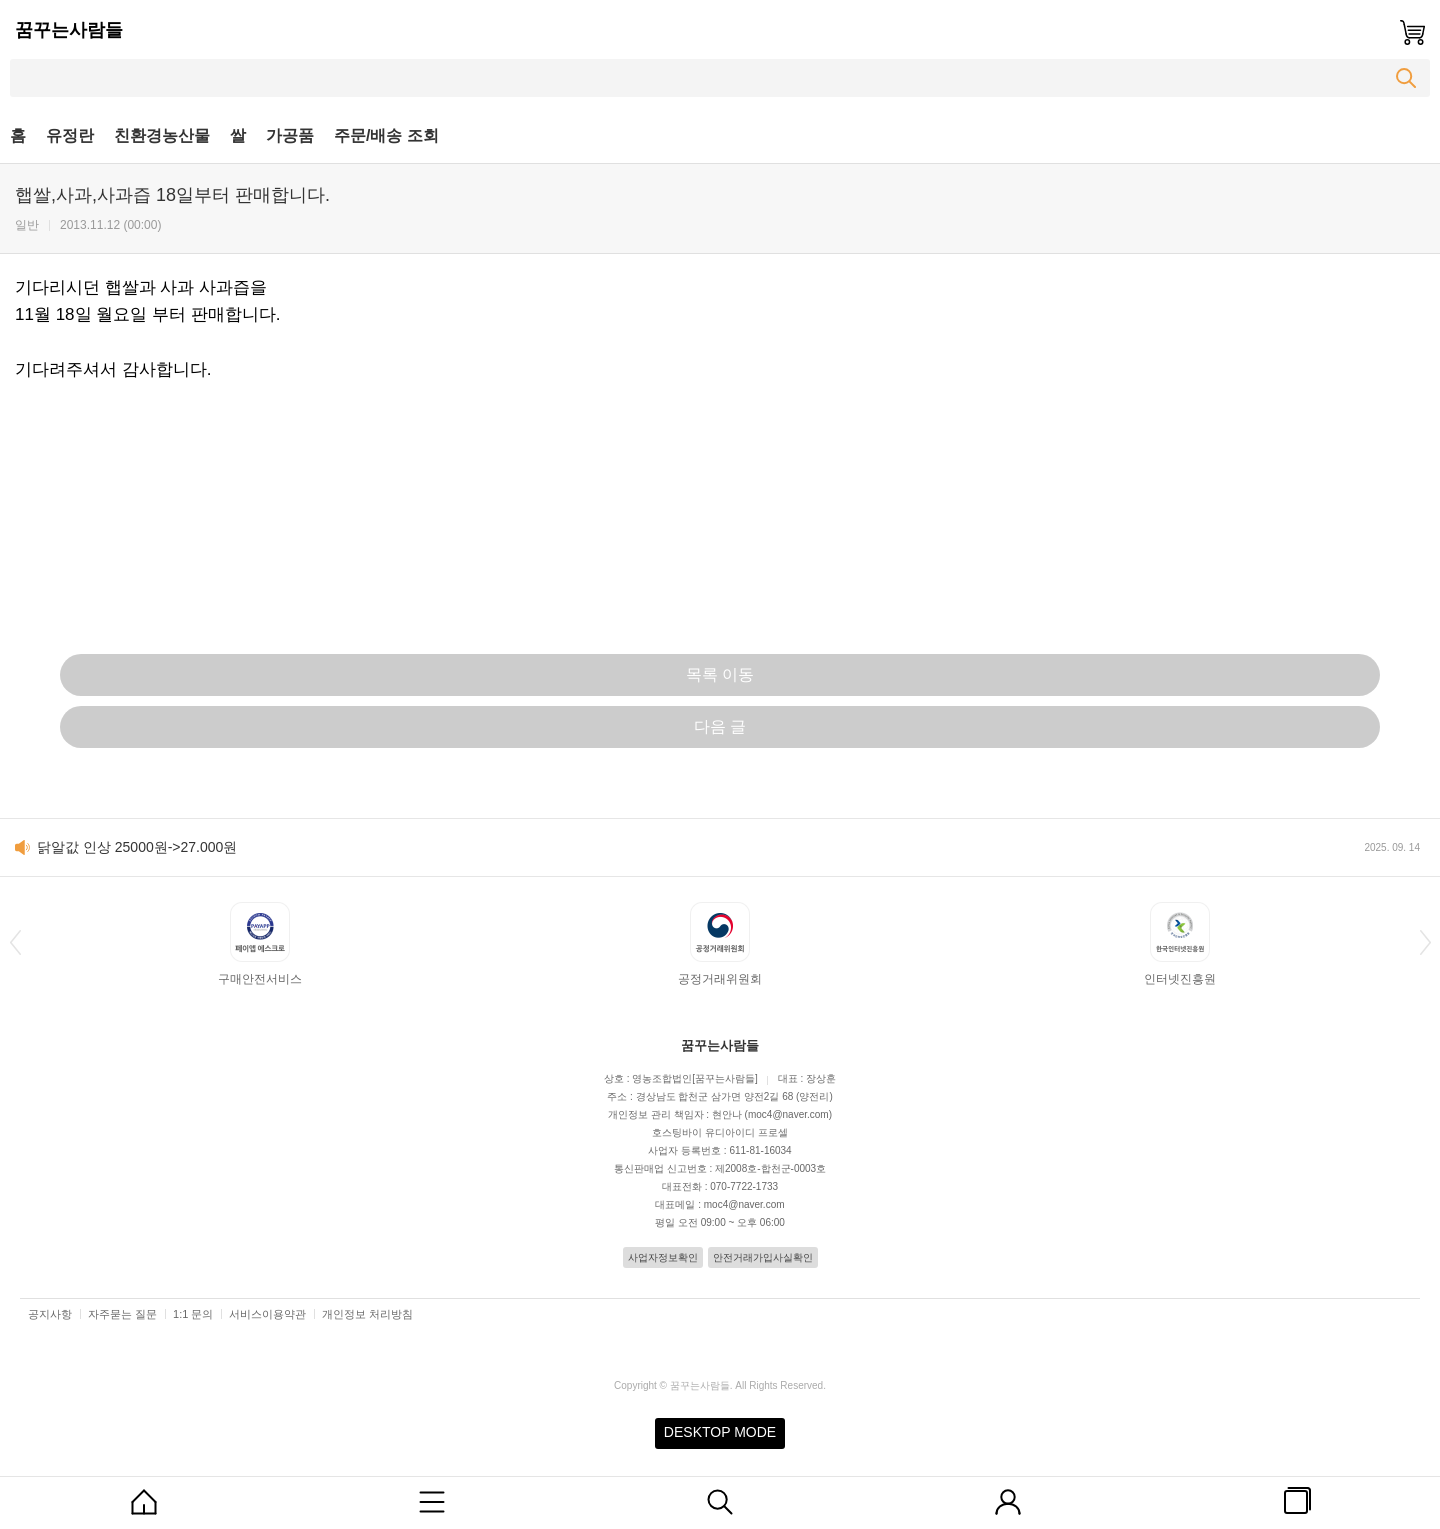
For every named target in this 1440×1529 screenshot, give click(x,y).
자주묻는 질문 (122, 1314)
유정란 (70, 135)
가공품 (290, 135)
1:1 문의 (193, 1314)
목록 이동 (720, 674)
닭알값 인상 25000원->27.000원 (137, 847)
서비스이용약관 (267, 1314)
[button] (15, 942)
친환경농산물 (162, 135)
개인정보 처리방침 (367, 1314)
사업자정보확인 (663, 1257)
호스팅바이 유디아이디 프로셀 (720, 1132)
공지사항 (50, 1314)
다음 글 (720, 726)
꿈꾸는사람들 (69, 30)
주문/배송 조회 (386, 135)
